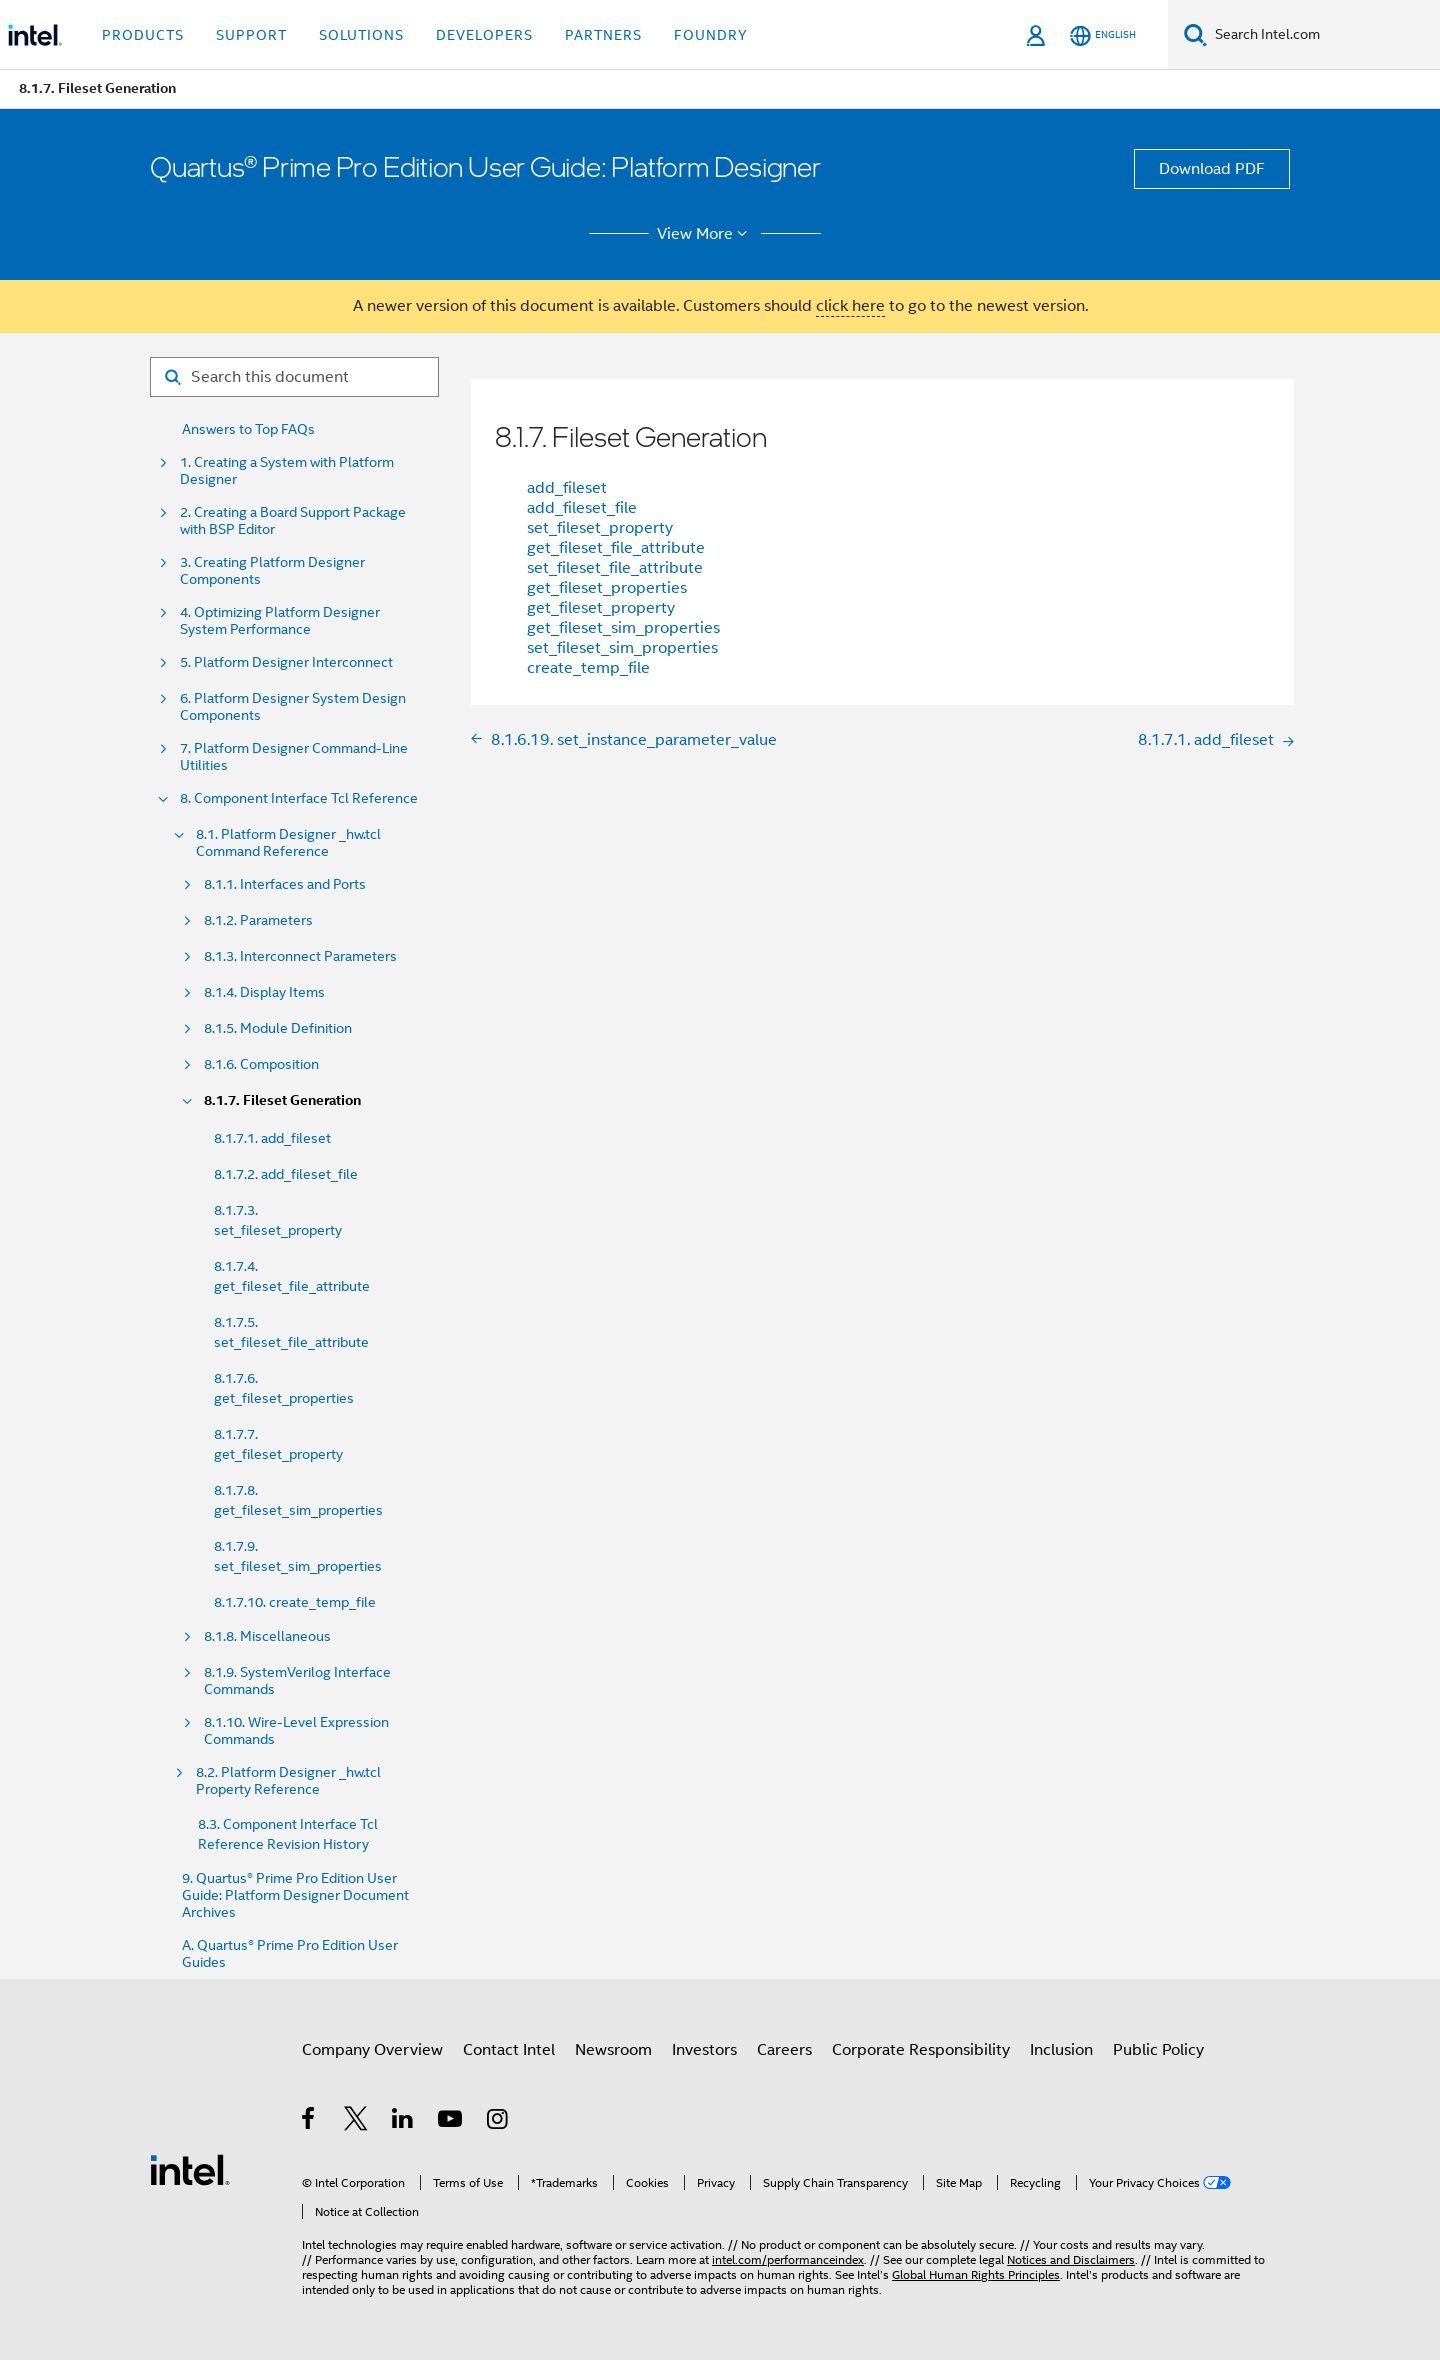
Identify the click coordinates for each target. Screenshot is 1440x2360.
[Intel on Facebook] (309, 2122)
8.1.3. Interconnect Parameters (300, 956)
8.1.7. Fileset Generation (282, 1100)
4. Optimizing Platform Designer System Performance (280, 621)
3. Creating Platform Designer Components (272, 571)
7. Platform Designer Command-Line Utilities (294, 757)
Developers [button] (484, 35)
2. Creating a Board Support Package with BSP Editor (293, 521)
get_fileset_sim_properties (623, 628)
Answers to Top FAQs (248, 429)
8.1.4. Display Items (264, 992)
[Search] (1195, 34)
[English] (1103, 35)
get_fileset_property (601, 608)
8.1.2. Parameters (258, 920)
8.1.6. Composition (261, 1064)
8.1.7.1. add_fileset (272, 1138)
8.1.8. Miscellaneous (267, 1636)
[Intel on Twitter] (356, 2122)
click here (850, 306)
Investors (704, 2050)
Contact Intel (509, 2050)
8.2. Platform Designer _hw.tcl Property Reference (288, 1781)
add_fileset (567, 488)
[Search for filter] (294, 377)
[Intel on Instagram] (498, 2122)
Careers (784, 2050)
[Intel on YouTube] (451, 2122)
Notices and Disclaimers (1071, 2259)
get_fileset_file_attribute (616, 548)
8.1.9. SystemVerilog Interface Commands (297, 1681)
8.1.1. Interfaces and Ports (285, 884)
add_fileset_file (582, 508)
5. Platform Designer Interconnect (286, 662)
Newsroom (613, 2050)
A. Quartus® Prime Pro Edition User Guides (290, 1954)
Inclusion (1061, 2050)
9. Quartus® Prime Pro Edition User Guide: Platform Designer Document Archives (295, 1895)
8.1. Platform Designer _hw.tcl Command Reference (288, 843)
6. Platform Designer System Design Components (293, 707)
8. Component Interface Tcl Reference (299, 798)
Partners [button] (603, 35)
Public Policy (1158, 2050)
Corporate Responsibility (921, 2050)
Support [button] (251, 35)
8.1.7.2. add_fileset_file (286, 1174)
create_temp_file (588, 668)
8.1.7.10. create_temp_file (295, 1602)
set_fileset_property (600, 528)
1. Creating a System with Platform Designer (287, 471)
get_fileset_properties (607, 588)
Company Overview (372, 2050)
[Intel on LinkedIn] (403, 2122)
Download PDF (1212, 169)
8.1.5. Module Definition (278, 1028)
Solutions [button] (361, 35)
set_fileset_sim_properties (622, 648)
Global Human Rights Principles (976, 2274)
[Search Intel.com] (1323, 35)
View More (705, 234)
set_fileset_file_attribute (615, 568)
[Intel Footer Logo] (190, 2169)
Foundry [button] (711, 35)
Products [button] (143, 35)
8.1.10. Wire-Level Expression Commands (296, 1731)
